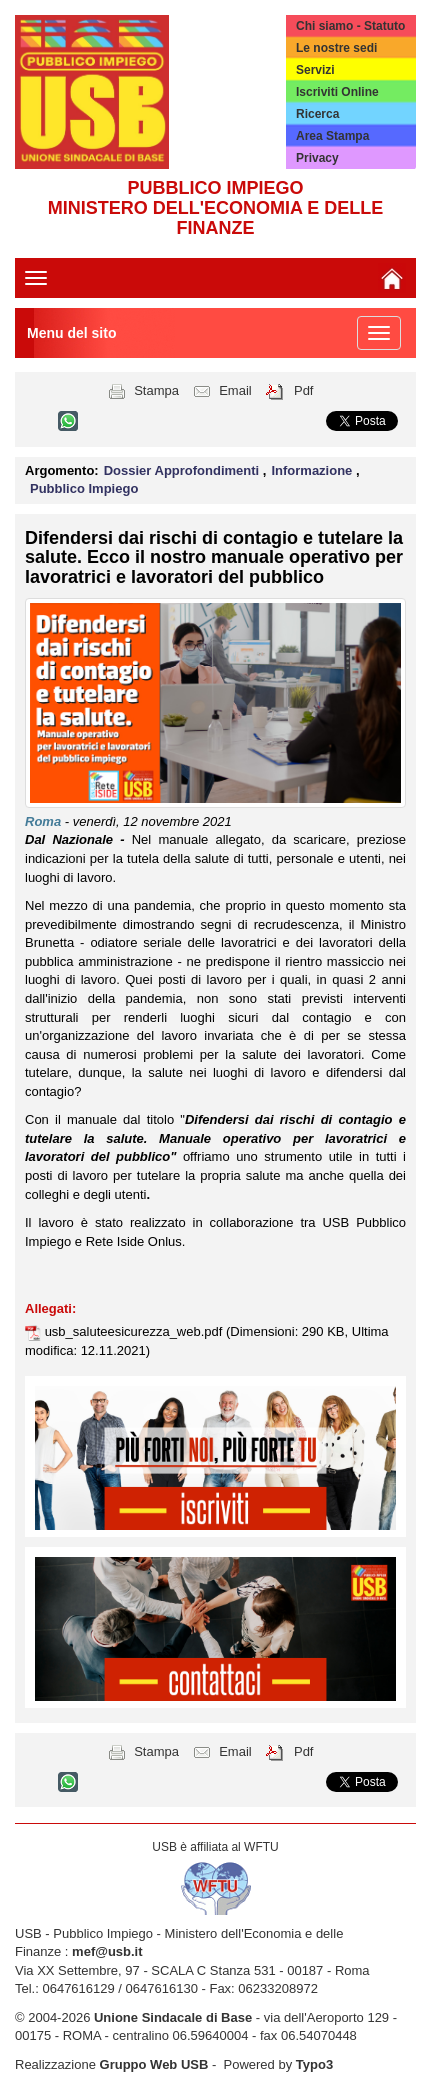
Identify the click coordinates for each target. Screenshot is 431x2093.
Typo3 (314, 2064)
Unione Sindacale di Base (173, 2017)
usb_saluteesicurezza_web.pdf (135, 1331)
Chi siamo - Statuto (350, 26)
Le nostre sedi (336, 48)
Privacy (317, 158)
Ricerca (317, 114)
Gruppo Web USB (154, 2064)
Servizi (315, 70)
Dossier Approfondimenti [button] (183, 470)
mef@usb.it (107, 1951)
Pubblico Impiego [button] (84, 488)
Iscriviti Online (337, 92)
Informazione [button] (313, 470)
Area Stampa (332, 136)
